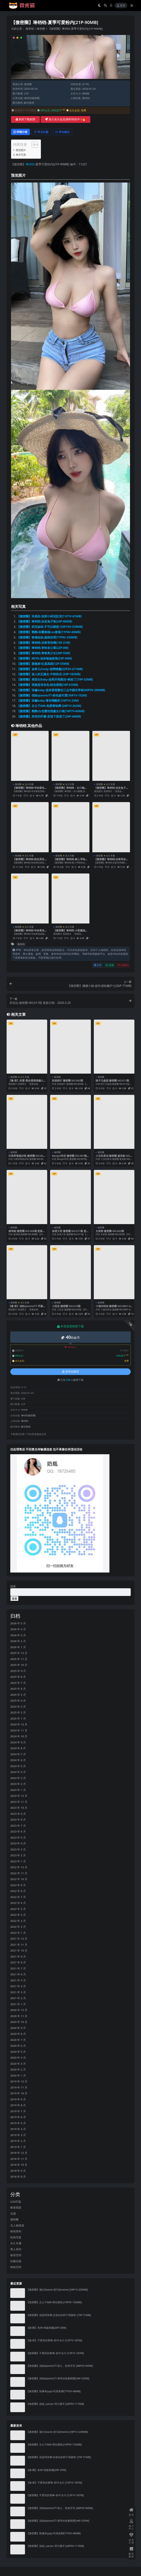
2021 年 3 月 (18, 1992)
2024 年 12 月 (18, 1725)
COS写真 (15, 2202)
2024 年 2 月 (18, 1784)
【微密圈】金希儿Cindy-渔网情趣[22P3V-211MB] (50, 669)
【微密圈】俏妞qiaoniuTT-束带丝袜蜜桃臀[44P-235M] (57, 2379)
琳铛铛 (86, 98)
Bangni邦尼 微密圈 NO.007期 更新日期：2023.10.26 (69, 1157)
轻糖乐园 (15, 2261)
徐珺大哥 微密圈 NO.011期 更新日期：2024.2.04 (70, 1233)
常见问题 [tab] (43, 132)
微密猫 (30, 28)
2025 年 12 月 (18, 1653)
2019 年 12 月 (18, 2082)
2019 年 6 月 (18, 2117)
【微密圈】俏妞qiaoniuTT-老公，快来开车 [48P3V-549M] (59, 2366)
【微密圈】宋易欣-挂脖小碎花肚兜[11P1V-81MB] (49, 617)
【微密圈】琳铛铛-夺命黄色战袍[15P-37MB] (28, 932)
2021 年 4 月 (18, 1986)
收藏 (109, 965)
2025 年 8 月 (18, 1677)
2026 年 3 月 (18, 1635)
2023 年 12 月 (18, 1796)
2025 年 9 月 (18, 1671)
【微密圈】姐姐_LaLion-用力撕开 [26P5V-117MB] (55, 2404)
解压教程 (29, 102)
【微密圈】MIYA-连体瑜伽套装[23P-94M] (44, 659)
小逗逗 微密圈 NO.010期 (66, 1306)
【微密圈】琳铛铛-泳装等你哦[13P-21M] (43, 643)
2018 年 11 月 (18, 2159)
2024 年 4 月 (18, 1772)
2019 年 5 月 (18, 2123)
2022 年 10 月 (18, 1879)
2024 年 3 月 (18, 1778)
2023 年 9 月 (18, 1814)
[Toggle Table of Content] (33, 145)
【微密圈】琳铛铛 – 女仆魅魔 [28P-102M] (70, 790)
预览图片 (21, 150)
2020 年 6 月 (18, 2046)
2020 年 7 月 (18, 2040)
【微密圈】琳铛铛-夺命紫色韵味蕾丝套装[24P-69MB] (28, 790)
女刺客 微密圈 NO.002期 (110, 1231)
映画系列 (15, 2232)
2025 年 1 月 (18, 1719)
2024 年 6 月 (18, 1760)
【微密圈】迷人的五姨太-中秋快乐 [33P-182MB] (48, 675)
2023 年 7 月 (18, 1826)
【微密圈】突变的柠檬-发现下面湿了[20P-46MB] (49, 717)
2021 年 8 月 (18, 1963)
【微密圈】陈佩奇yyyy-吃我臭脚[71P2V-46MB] (53, 2391)
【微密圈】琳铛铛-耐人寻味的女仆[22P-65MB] (69, 861)
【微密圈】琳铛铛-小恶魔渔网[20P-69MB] (69, 932)
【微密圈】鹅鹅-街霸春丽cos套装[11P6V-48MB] (49, 632)
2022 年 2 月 (18, 1927)
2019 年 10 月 (18, 2094)
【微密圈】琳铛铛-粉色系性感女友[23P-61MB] (28, 861)
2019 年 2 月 (18, 2141)
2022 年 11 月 (18, 1873)
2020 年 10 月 (18, 2022)
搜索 (13, 1586)
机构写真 (15, 2237)
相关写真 (21, 155)
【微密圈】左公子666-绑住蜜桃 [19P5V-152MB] (54, 2302)
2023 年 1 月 (18, 1861)
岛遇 (13, 2214)
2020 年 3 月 (18, 2064)
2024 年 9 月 (18, 1742)
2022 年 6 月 (18, 1903)
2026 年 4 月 (18, 1629)
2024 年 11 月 (18, 1731)
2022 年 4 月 (18, 1915)
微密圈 (41, 28)
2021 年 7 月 (18, 1969)
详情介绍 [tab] (21, 132)
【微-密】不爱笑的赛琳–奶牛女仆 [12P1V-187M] (54, 2341)
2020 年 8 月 (18, 2034)
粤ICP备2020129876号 (94, 2573)
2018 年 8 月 (18, 2177)
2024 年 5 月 (18, 1766)
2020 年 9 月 (18, 2028)
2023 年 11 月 (18, 1802)
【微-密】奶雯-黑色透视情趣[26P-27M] (26, 1082)
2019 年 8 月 (18, 2105)
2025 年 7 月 (18, 1683)
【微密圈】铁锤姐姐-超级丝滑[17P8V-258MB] (47, 638)
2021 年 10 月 (18, 1951)
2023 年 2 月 (18, 1856)
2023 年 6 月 (18, 1832)
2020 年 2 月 (18, 2070)
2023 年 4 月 (18, 1844)
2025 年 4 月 (18, 1701)
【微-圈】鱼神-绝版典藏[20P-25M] (46, 2328)
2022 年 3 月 (18, 1921)
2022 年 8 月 (18, 1891)
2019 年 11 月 (18, 2088)
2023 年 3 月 (18, 1850)
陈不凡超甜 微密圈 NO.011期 (112, 1081)
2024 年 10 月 (18, 1737)
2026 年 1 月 (18, 1647)
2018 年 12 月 (18, 2153)
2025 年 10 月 (18, 1665)
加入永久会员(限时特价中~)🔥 (65, 119)
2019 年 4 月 (18, 2129)
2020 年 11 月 (18, 2016)
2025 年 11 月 (18, 1659)
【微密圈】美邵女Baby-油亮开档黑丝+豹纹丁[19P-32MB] (55, 680)
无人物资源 (17, 2226)
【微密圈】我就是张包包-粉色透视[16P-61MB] (47, 685)
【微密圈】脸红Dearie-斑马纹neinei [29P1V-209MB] (57, 2290)
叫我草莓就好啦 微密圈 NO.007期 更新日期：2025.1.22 (26, 1157)
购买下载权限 (25, 119)
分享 (97, 965)
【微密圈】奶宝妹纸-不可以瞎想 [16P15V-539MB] (50, 627)
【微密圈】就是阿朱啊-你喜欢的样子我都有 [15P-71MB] (58, 2315)
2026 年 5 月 (18, 1623)
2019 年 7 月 (18, 2111)
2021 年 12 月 (18, 1939)
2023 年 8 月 (18, 1820)
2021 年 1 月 (18, 2004)
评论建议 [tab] (66, 132)
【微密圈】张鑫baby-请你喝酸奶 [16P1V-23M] (48, 701)
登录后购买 (70, 1372)
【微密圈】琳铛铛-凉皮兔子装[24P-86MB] (44, 622)
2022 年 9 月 (18, 1885)
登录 (121, 5)
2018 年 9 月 (18, 2171)
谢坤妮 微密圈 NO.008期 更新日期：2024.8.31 (26, 1233)
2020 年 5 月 (18, 2052)
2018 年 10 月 (18, 2165)
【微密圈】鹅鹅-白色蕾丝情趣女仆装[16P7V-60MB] (51, 711)
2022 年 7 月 (18, 1897)
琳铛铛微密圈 (31, 98)
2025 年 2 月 (18, 1713)
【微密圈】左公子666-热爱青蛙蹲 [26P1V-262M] (49, 706)
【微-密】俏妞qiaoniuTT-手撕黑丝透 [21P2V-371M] (25, 1308)
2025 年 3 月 (18, 1707)
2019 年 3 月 (18, 2135)
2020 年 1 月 (18, 2076)
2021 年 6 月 (18, 1975)
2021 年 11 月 (18, 1945)
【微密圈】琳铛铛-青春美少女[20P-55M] (43, 653)
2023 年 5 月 (18, 1838)
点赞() (123, 965)
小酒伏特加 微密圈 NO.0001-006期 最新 (114, 1308)
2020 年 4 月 (18, 2058)
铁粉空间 (15, 2267)
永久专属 (29, 784)
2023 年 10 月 (18, 1808)
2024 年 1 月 (18, 1790)
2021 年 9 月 (18, 1957)
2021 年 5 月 (18, 1980)
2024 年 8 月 (18, 1748)
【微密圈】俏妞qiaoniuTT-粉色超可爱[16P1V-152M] (52, 696)
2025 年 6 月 (18, 1689)
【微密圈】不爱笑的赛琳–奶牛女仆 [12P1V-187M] (55, 2353)
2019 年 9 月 (18, 2099)
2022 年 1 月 (18, 1933)
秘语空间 (15, 2255)
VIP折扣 (70, 1347)
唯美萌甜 (15, 2208)
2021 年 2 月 (18, 1998)
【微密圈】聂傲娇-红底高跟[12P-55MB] (43, 664)
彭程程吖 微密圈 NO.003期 (67, 1081)
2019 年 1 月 (18, 2147)
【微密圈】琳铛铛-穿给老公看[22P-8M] (42, 648)
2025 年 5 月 (18, 1695)
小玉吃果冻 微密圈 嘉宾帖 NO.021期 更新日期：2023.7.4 (114, 1157)
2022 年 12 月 (18, 1867)
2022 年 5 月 (18, 1909)
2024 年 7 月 (18, 1754)
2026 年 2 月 (18, 1641)
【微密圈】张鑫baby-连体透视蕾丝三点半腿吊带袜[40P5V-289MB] (61, 690)
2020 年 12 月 (18, 2010)
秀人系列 (15, 2249)
